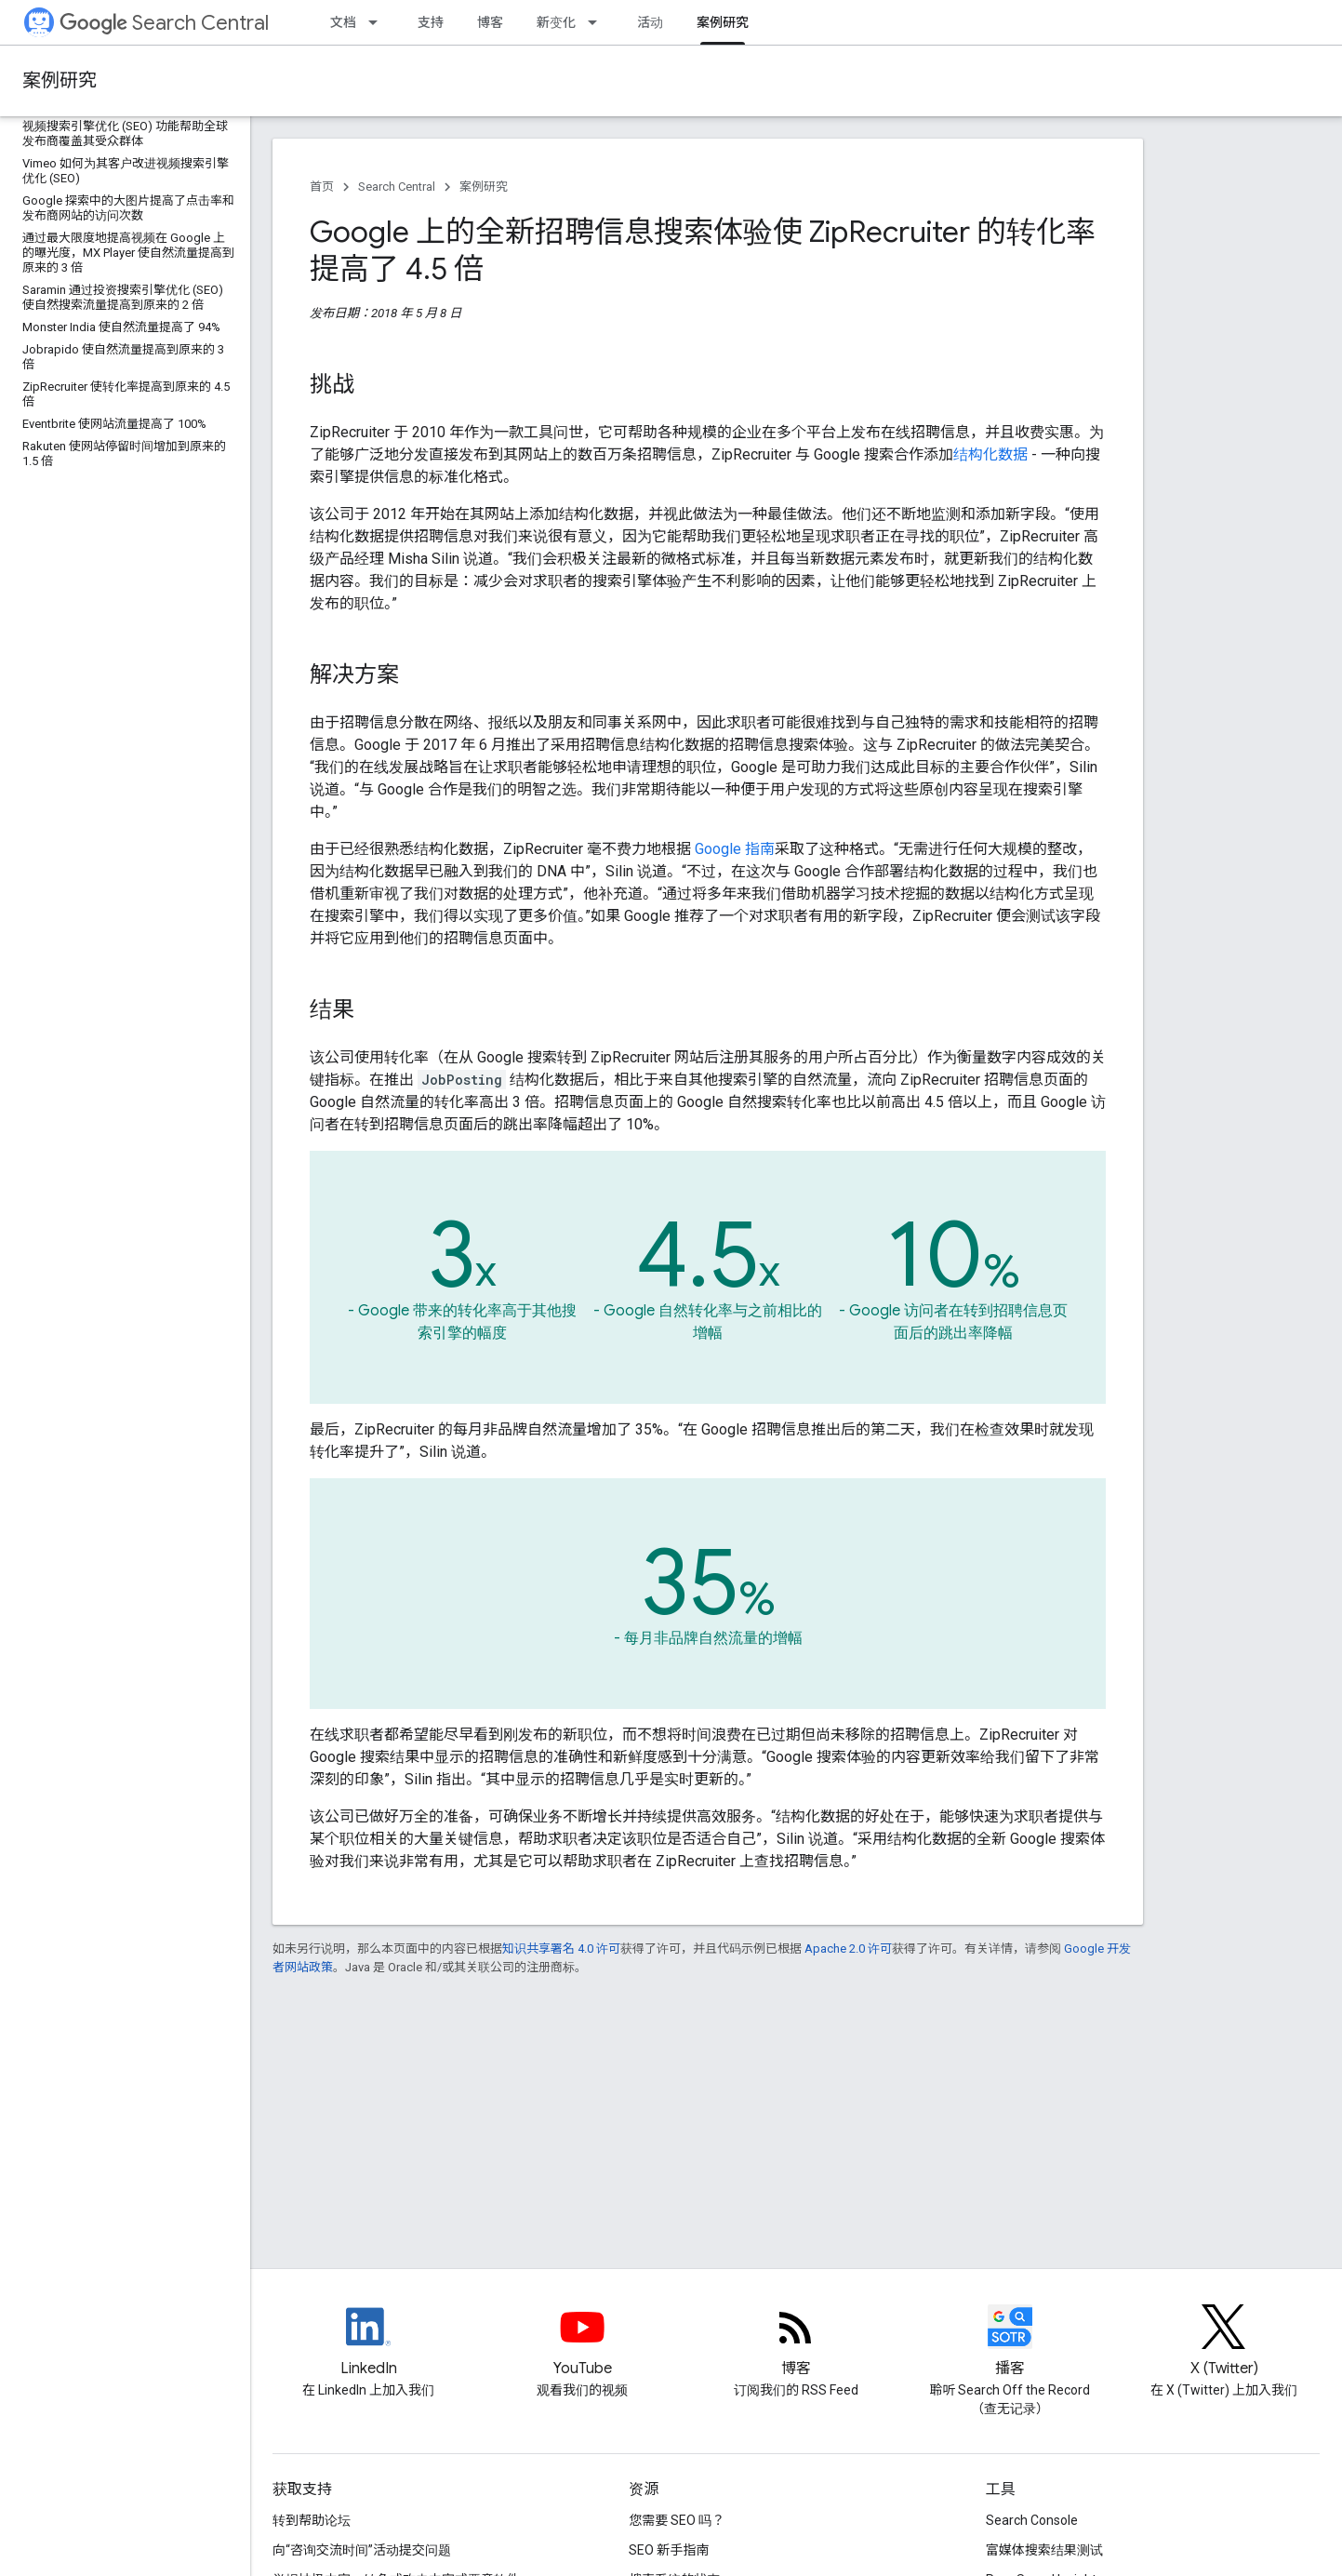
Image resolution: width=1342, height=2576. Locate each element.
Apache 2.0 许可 (848, 1948)
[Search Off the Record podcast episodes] (1010, 2342)
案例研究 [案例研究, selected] (723, 22)
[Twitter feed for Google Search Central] (1224, 2342)
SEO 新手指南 (669, 2550)
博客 (490, 22)
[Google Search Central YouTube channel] (582, 2342)
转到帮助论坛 (311, 2520)
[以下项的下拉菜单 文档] (378, 22)
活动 (650, 22)
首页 (322, 187)
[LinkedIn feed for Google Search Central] (368, 2342)
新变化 (556, 22)
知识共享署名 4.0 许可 (561, 1948)
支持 (431, 22)
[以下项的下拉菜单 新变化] (598, 22)
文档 (343, 22)
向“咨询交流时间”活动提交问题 (361, 2550)
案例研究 (59, 80)
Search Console (1032, 2520)
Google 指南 (735, 849)
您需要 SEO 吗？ (676, 2520)
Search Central (164, 22)
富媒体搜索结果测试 (1044, 2550)
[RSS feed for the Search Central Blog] (796, 2342)
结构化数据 (990, 454)
